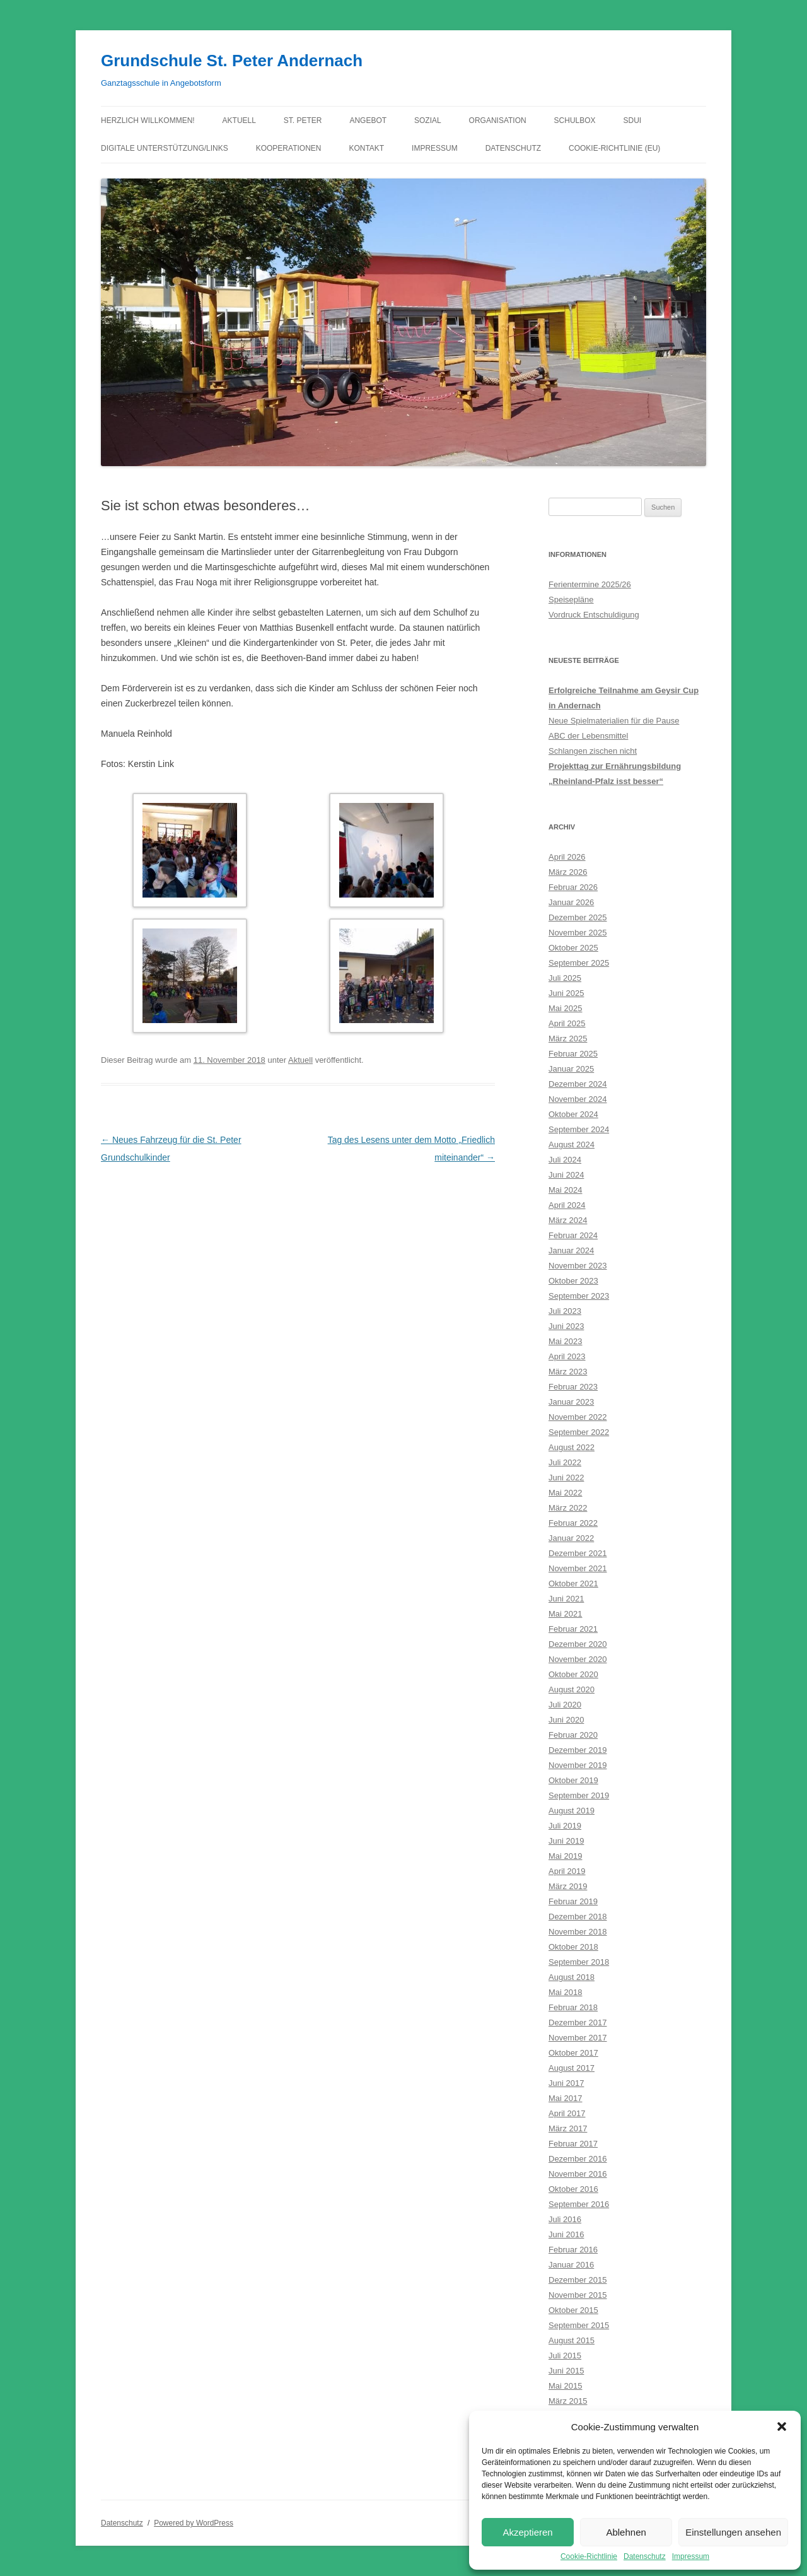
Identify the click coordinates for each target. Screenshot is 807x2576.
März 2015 (568, 2401)
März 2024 (568, 1220)
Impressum (690, 2556)
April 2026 (567, 857)
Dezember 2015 (578, 2280)
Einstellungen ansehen (733, 2532)
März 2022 (568, 1508)
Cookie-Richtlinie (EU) (614, 148)
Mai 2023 (565, 1341)
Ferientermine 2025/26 (590, 584)
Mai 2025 (565, 1008)
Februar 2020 (573, 1735)
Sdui (633, 120)
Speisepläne (571, 599)
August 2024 (572, 1144)
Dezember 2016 (578, 2158)
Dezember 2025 (578, 917)
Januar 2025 (571, 1069)
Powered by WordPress (193, 2523)
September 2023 (579, 1296)
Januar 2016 (571, 2264)
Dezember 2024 (578, 1084)
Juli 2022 (565, 1462)
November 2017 (578, 2037)
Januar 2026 (571, 902)
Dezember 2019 (578, 1750)
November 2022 (578, 1417)
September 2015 (579, 2325)
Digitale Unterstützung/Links (164, 148)
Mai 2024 (565, 1190)
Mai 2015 (565, 2386)
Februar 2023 (573, 1386)
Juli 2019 (565, 1825)
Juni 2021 (566, 1598)
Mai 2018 (565, 1992)
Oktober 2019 (573, 1780)
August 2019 (572, 1810)
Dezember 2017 (578, 2022)
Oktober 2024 (573, 1114)
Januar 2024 (571, 1250)
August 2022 (572, 1447)
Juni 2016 (566, 2234)
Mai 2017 (565, 2098)
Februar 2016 (573, 2249)
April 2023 (567, 1356)
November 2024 (578, 1099)
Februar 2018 (573, 2007)
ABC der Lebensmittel (588, 736)
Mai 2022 (565, 1492)
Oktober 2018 (573, 1947)
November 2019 (578, 1765)
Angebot (367, 120)
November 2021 (578, 1568)
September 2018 (579, 1962)
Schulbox (575, 120)
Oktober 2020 (573, 1674)
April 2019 (567, 1871)
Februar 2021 (573, 1629)
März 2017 (568, 2128)
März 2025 (568, 1038)
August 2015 (572, 2340)
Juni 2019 (566, 1841)
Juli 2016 (565, 2219)
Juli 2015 (565, 2355)
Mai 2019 (565, 1856)
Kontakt (366, 148)
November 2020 (578, 1659)
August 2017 (572, 2068)
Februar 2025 (573, 1053)
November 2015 (578, 2295)
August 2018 (572, 1977)
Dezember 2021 (578, 1553)
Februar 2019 (573, 1901)
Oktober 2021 (573, 1583)
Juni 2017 (566, 2083)
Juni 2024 (566, 1175)
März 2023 (568, 1371)
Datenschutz (645, 2556)
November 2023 (578, 1265)
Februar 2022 (573, 1523)
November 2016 (578, 2174)
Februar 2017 (573, 2143)
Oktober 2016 (573, 2189)
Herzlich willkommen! (148, 120)
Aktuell (239, 120)
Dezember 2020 (578, 1644)
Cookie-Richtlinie (588, 2556)
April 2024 (567, 1205)
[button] (781, 2426)
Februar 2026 (573, 887)
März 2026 (568, 872)
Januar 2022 (571, 1538)
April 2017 (567, 2113)
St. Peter (303, 120)
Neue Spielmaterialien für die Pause (614, 720)
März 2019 (568, 1886)
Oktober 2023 (573, 1280)
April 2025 (567, 1023)
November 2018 (578, 1931)
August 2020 (572, 1689)
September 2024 (579, 1129)
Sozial (427, 120)
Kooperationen (289, 148)
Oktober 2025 (573, 947)
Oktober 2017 (573, 2053)
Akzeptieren (527, 2532)
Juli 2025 (565, 978)
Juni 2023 (566, 1326)
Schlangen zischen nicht (593, 751)
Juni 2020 (566, 1719)
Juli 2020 (565, 1704)
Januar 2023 (571, 1402)
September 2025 (579, 963)
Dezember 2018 (578, 1916)
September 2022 (579, 1432)
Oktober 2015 (573, 2310)
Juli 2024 (565, 1159)
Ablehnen (626, 2532)
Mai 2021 (565, 1614)
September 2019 (579, 1795)
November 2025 (578, 932)
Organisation (497, 120)
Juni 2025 (566, 993)
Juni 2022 (566, 1477)
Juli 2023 (565, 1311)
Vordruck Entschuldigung (594, 614)
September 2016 (579, 2204)
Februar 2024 (573, 1235)
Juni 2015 (566, 2370)
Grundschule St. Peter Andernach (232, 60)
